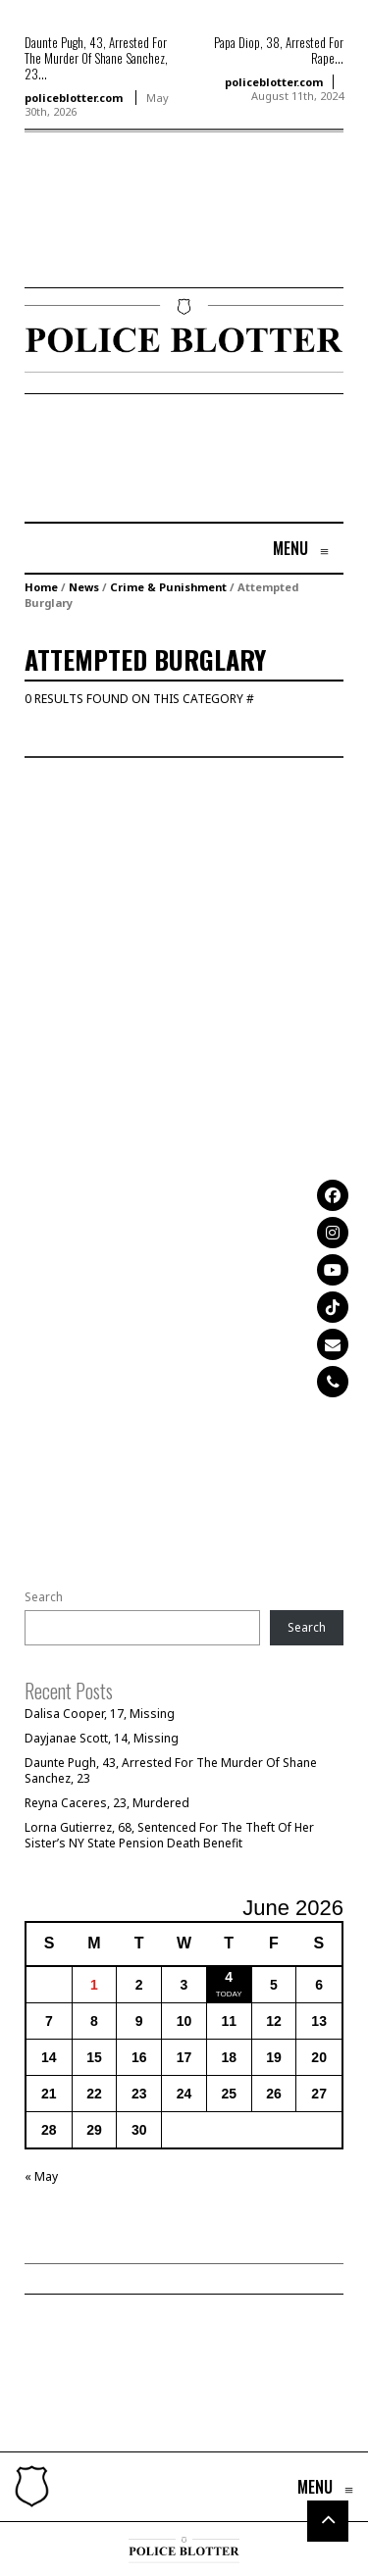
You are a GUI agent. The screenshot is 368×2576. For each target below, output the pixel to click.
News (84, 587)
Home (41, 587)
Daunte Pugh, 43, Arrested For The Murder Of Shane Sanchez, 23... (96, 57)
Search (44, 1597)
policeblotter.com (74, 97)
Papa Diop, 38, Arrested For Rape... (278, 50)
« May (41, 2176)
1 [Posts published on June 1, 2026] (94, 1985)
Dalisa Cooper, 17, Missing (100, 1713)
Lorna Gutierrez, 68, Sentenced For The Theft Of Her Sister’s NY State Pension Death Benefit (169, 1835)
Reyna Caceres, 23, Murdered (107, 1802)
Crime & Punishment (168, 587)
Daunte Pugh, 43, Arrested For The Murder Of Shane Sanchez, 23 (171, 1770)
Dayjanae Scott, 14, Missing (102, 1738)
